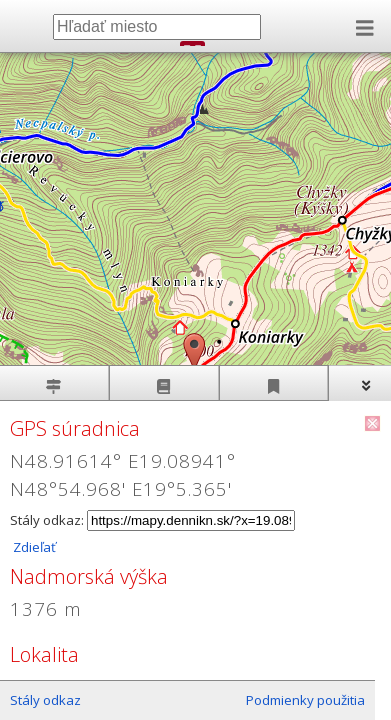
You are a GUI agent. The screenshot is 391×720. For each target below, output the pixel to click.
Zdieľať (33, 547)
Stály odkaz (45, 700)
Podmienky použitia (305, 700)
